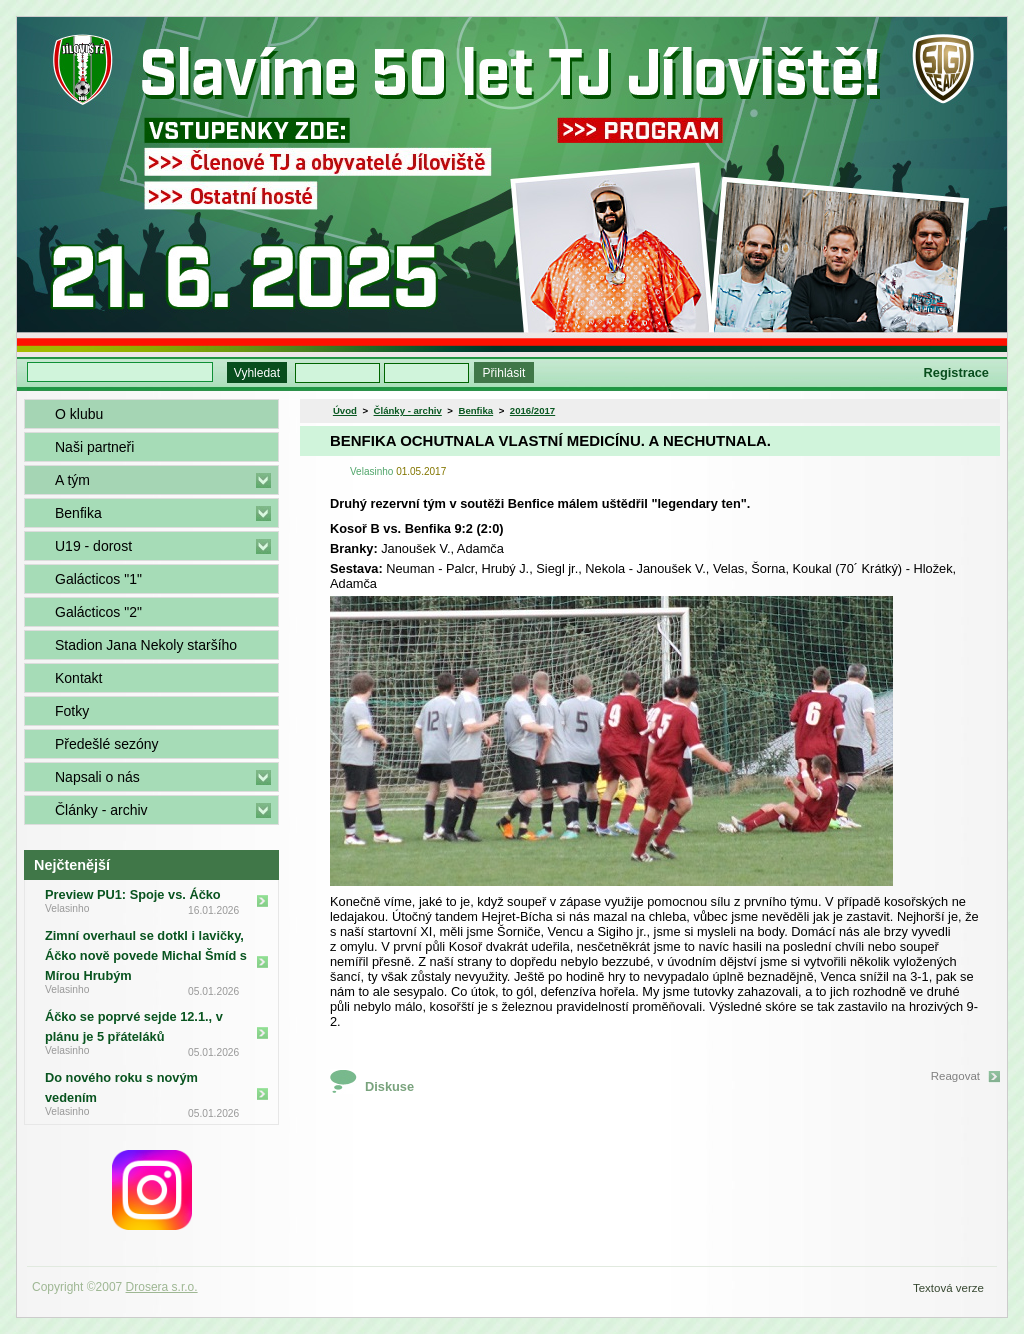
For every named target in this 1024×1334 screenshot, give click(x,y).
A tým (72, 480)
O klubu (79, 414)
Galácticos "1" (98, 579)
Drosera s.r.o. (162, 1287)
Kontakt (78, 678)
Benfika (78, 513)
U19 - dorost (93, 546)
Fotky (72, 711)
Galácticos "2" (98, 612)
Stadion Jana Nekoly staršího (146, 645)
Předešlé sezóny (107, 744)
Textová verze (948, 1288)
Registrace (956, 372)
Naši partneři (94, 447)
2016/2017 (532, 410)
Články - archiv (101, 810)
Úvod (345, 410)
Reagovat (955, 1076)
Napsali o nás (97, 777)
